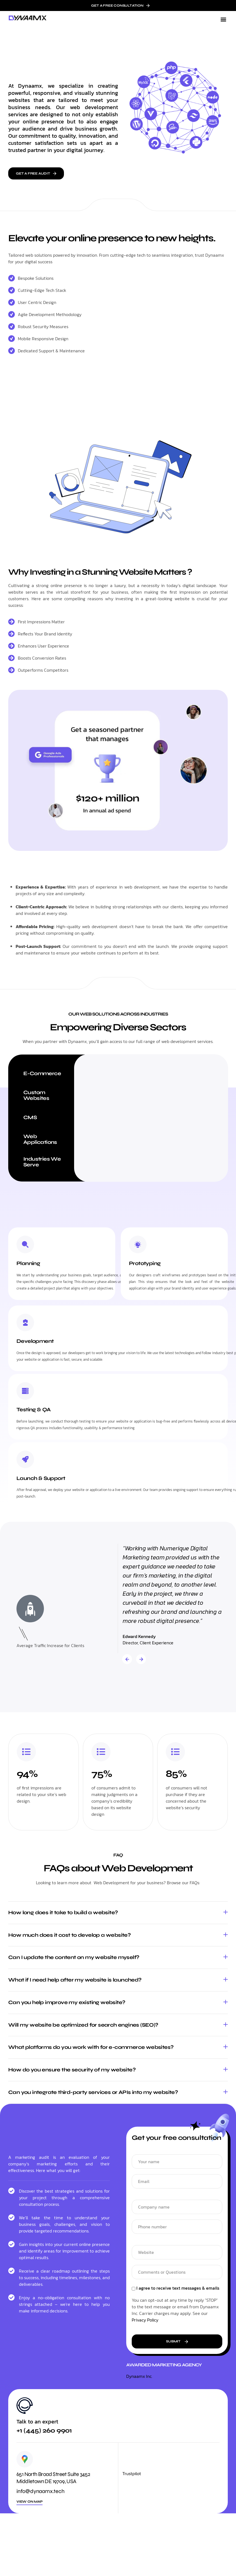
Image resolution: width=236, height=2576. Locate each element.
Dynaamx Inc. (139, 2376)
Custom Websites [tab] (36, 1095)
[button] (223, 19)
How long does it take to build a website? (63, 1912)
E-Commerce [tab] (42, 1073)
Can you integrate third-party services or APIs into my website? (93, 2092)
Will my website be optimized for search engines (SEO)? (83, 2025)
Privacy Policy (145, 2320)
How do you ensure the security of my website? (72, 2070)
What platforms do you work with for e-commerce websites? (90, 2047)
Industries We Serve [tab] (42, 1162)
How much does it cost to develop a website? (69, 1935)
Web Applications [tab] (40, 1139)
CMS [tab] (30, 1117)
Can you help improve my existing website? (66, 2002)
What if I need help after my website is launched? (75, 1980)
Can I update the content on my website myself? (73, 1957)
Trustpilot (131, 2474)
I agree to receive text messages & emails (177, 2288)
